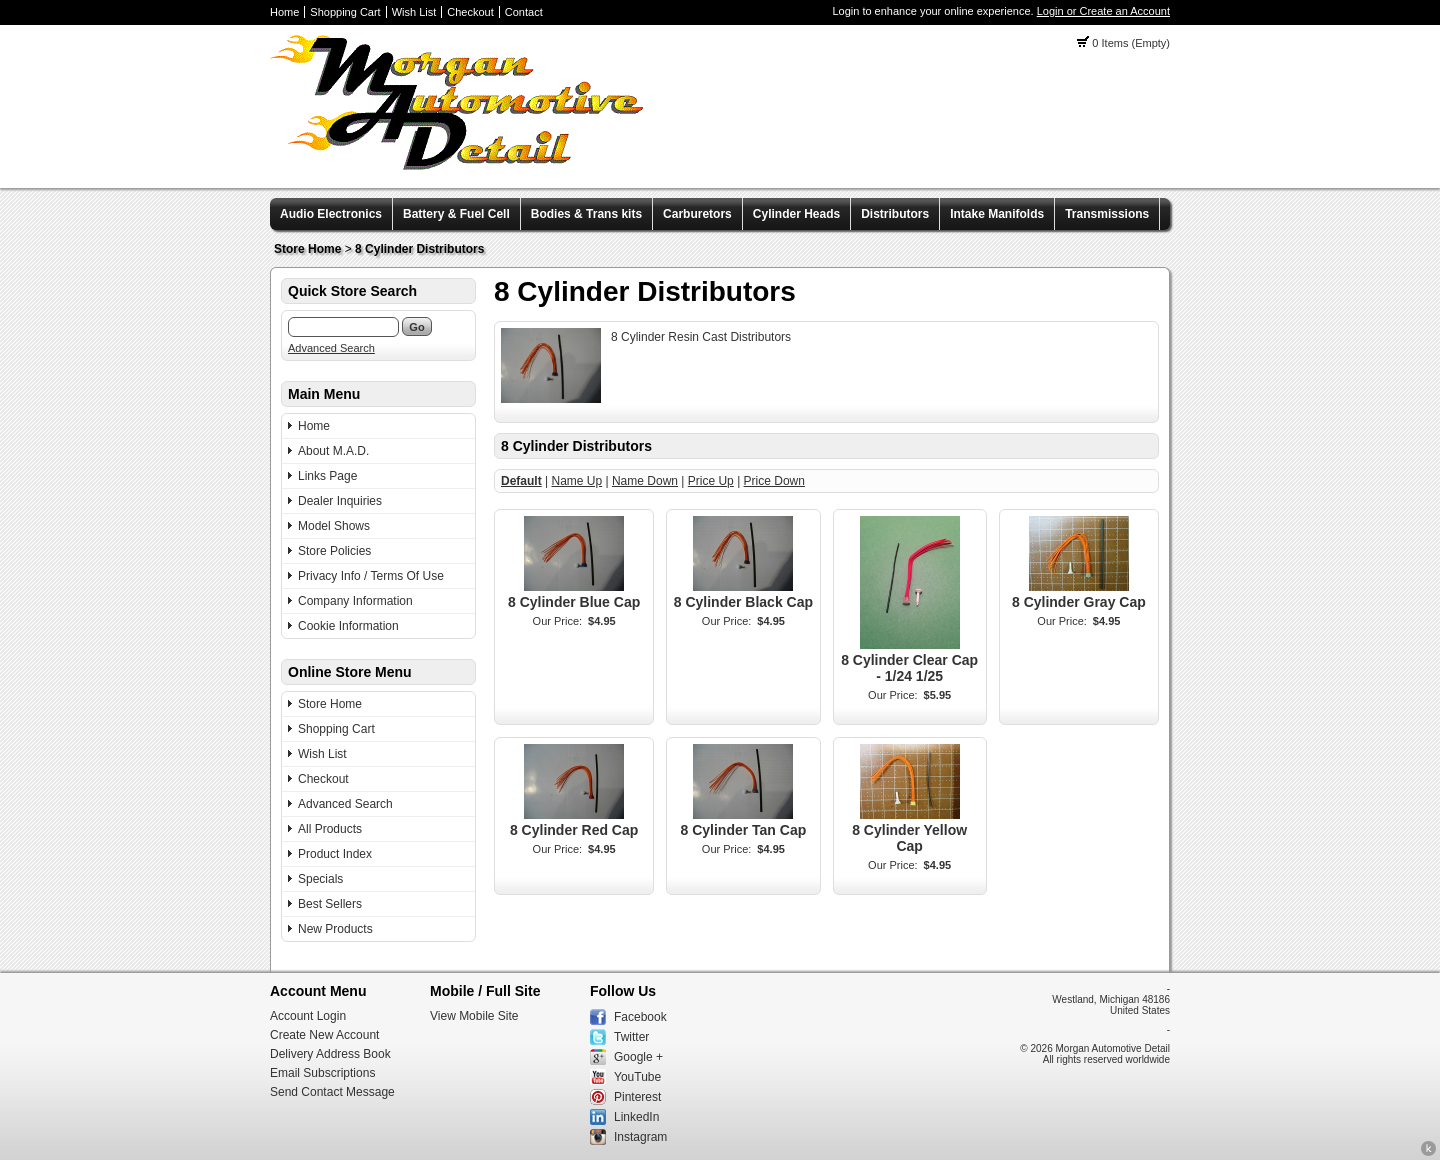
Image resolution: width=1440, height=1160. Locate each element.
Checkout (470, 12)
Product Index (335, 854)
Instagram (640, 1137)
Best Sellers (330, 904)
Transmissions (1107, 214)
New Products (335, 929)
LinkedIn (636, 1117)
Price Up (711, 481)
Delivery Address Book (330, 1054)
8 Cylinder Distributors (419, 249)
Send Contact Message (332, 1092)
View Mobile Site (474, 1016)
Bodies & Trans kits (586, 214)
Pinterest (637, 1097)
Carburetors (697, 214)
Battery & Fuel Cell (456, 214)
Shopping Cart (345, 12)
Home (284, 12)
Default (521, 481)
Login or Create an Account (1103, 11)
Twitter (631, 1037)
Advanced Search (331, 348)
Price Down (774, 481)
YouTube (637, 1077)
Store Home (307, 249)
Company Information (355, 601)
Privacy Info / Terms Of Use (371, 576)
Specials (320, 879)
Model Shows (334, 526)
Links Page (327, 476)
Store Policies (334, 551)
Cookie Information (348, 626)
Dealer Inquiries (340, 501)
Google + (638, 1057)
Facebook (640, 1017)
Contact (524, 12)
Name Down (645, 481)
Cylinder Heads (796, 214)
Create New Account (324, 1035)
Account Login (308, 1016)
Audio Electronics (331, 214)
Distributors (895, 214)
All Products (330, 829)
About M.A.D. (333, 451)
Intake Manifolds (997, 214)
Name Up (576, 481)
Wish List (414, 12)
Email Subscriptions (322, 1073)
